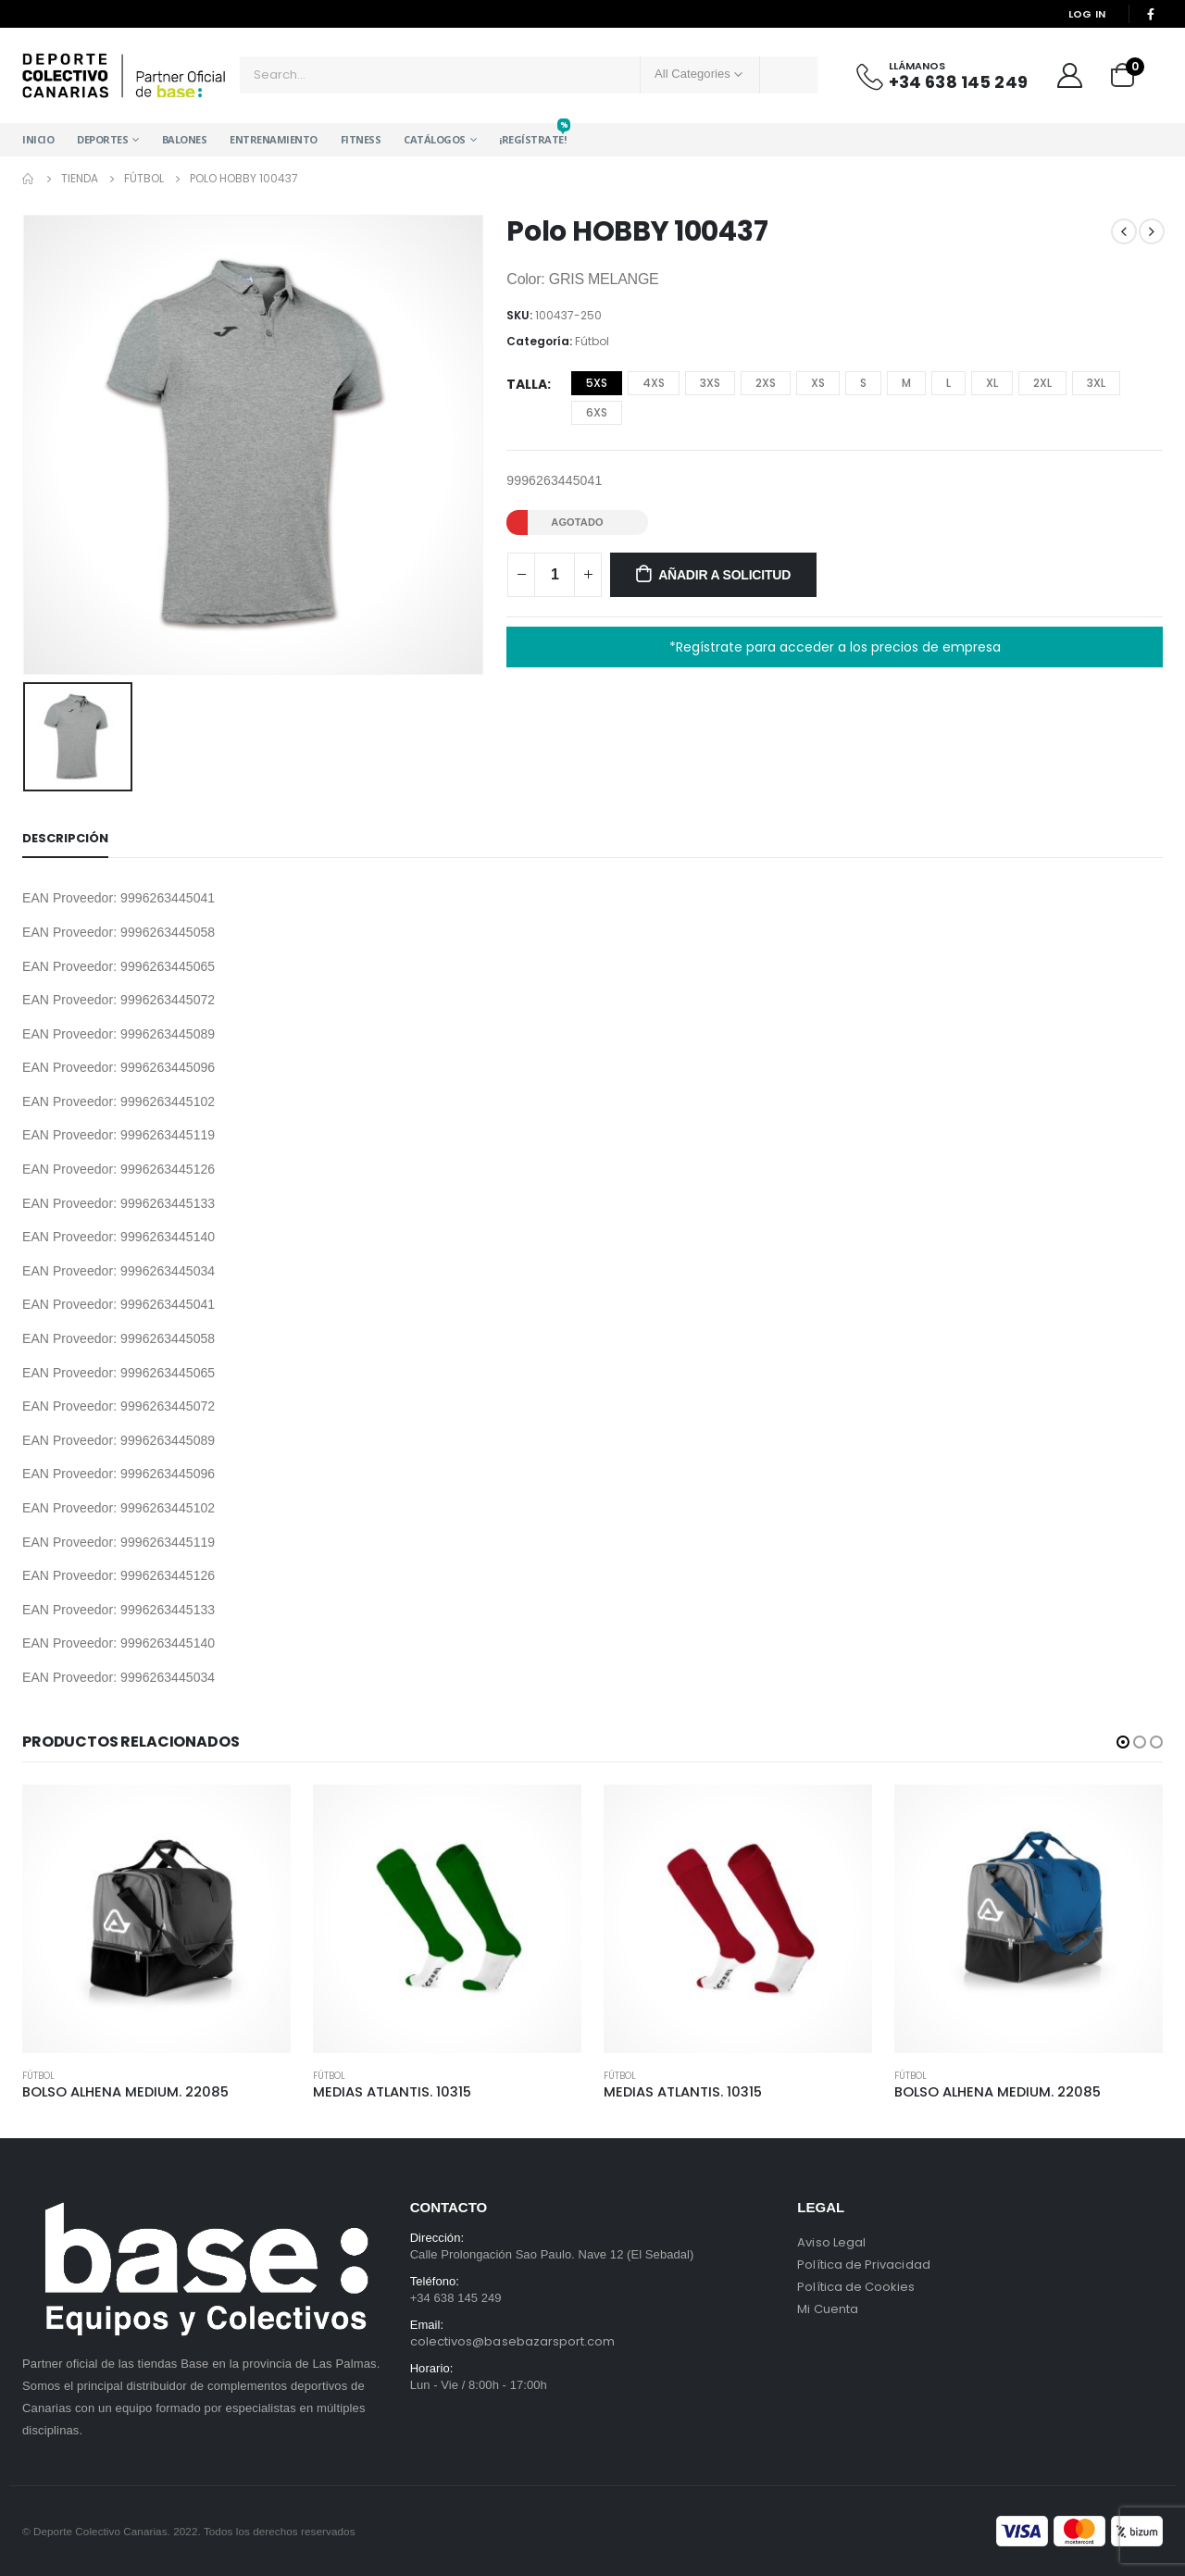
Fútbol (592, 341)
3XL (1096, 383)
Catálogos (435, 139)
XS (818, 383)
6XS (596, 412)
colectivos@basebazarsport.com (513, 2341)
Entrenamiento (274, 139)
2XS (765, 383)
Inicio (38, 139)
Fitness (361, 139)
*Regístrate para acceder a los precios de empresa (835, 647)
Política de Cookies (856, 2287)
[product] (156, 1919)
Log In (1087, 13)
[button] (1123, 1742)
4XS (653, 383)
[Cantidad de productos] (554, 575)
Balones (184, 139)
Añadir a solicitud (724, 574)
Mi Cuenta (827, 2309)
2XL (1042, 383)
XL (992, 383)
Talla (526, 384)
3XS (710, 383)
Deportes (102, 139)
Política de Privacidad (863, 2264)
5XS (596, 383)
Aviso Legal (831, 2242)
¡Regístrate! (532, 134)
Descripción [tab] (65, 838)
